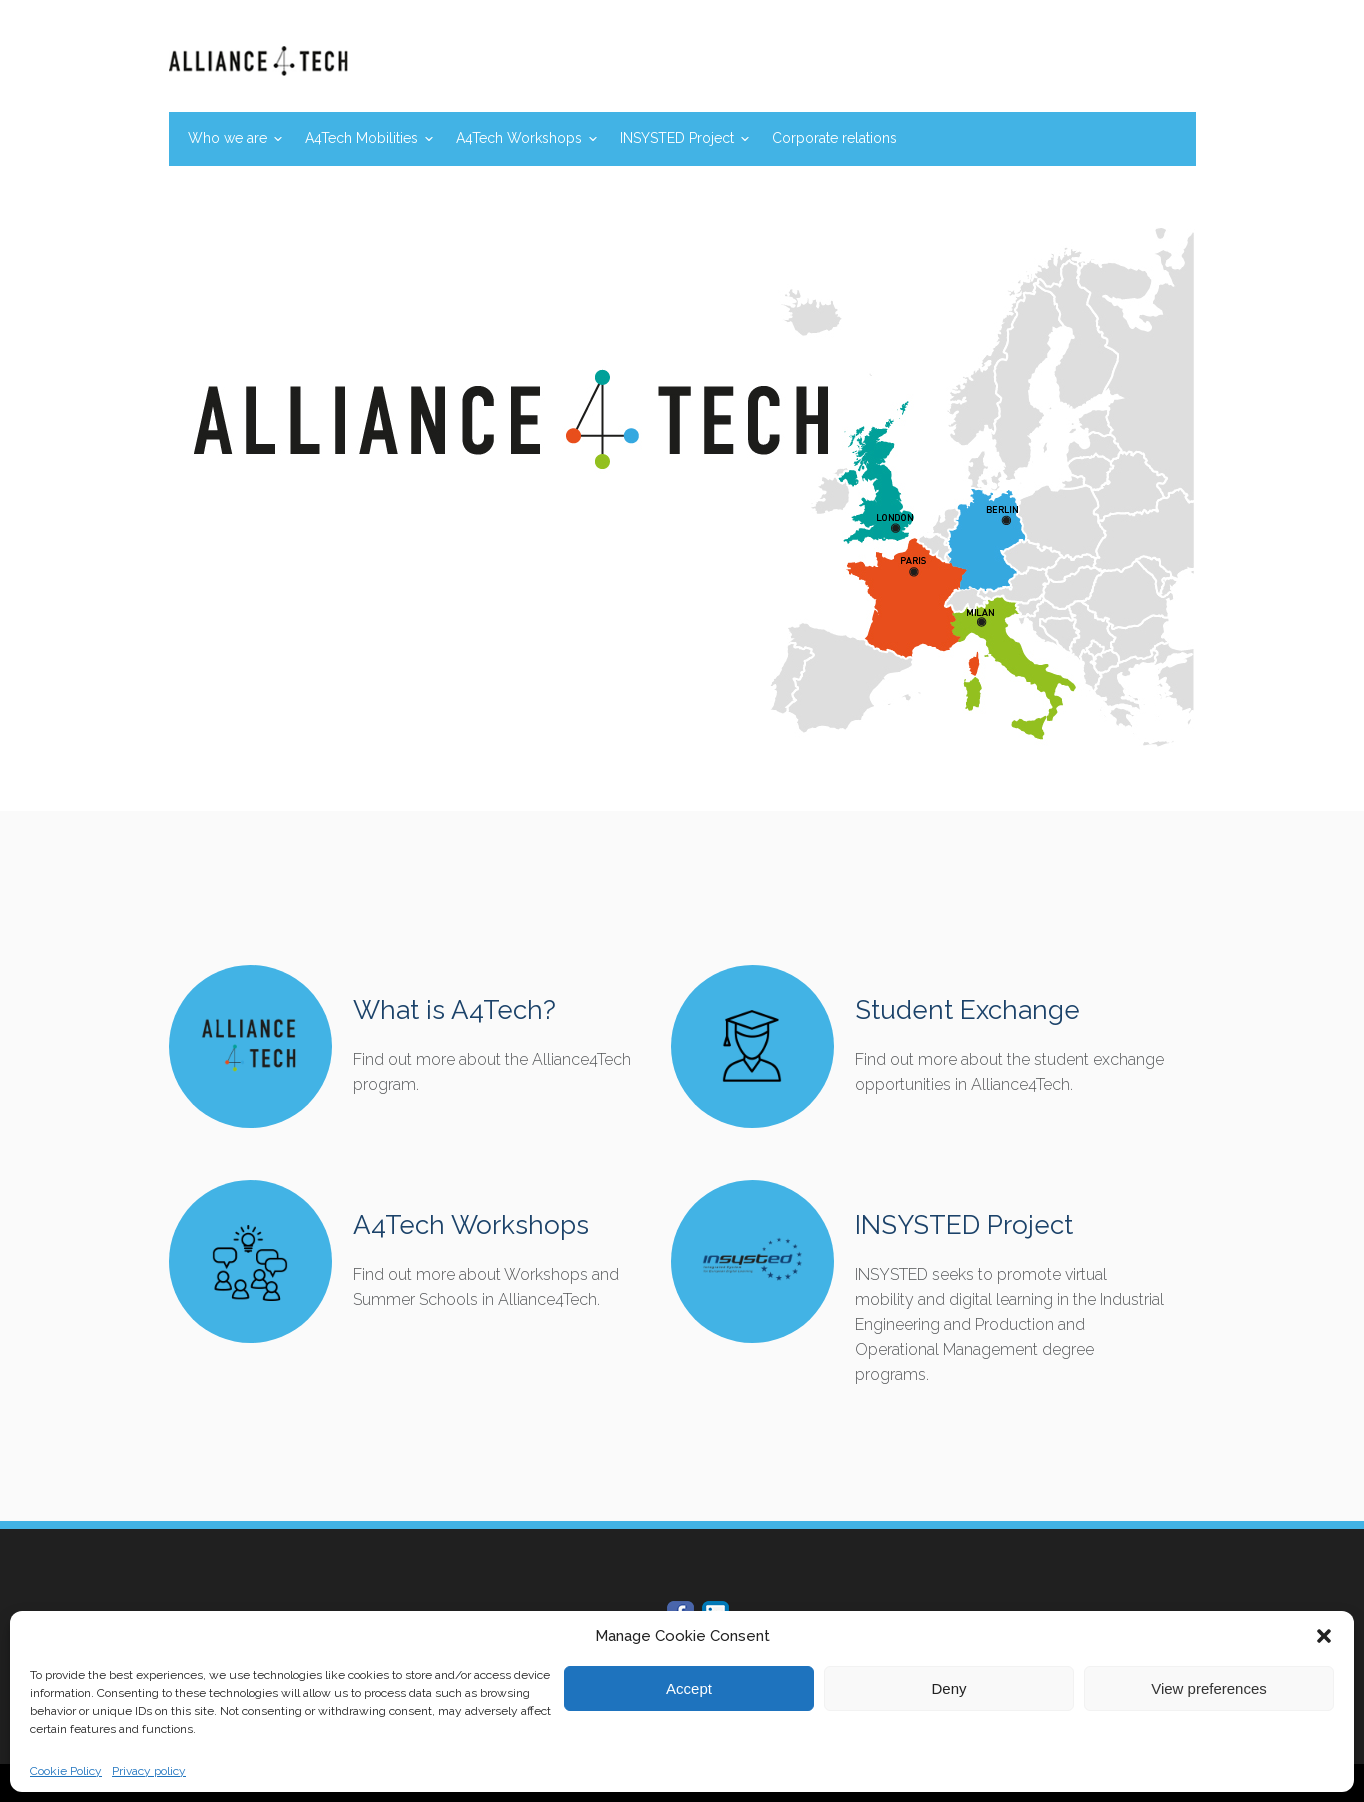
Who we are (227, 138)
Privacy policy (149, 1771)
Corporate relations (834, 138)
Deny (948, 1688)
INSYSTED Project (677, 138)
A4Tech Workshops (519, 138)
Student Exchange (967, 1010)
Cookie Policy (66, 1771)
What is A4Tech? (454, 1010)
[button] (1324, 1636)
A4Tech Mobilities (361, 138)
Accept (689, 1688)
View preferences (1209, 1688)
